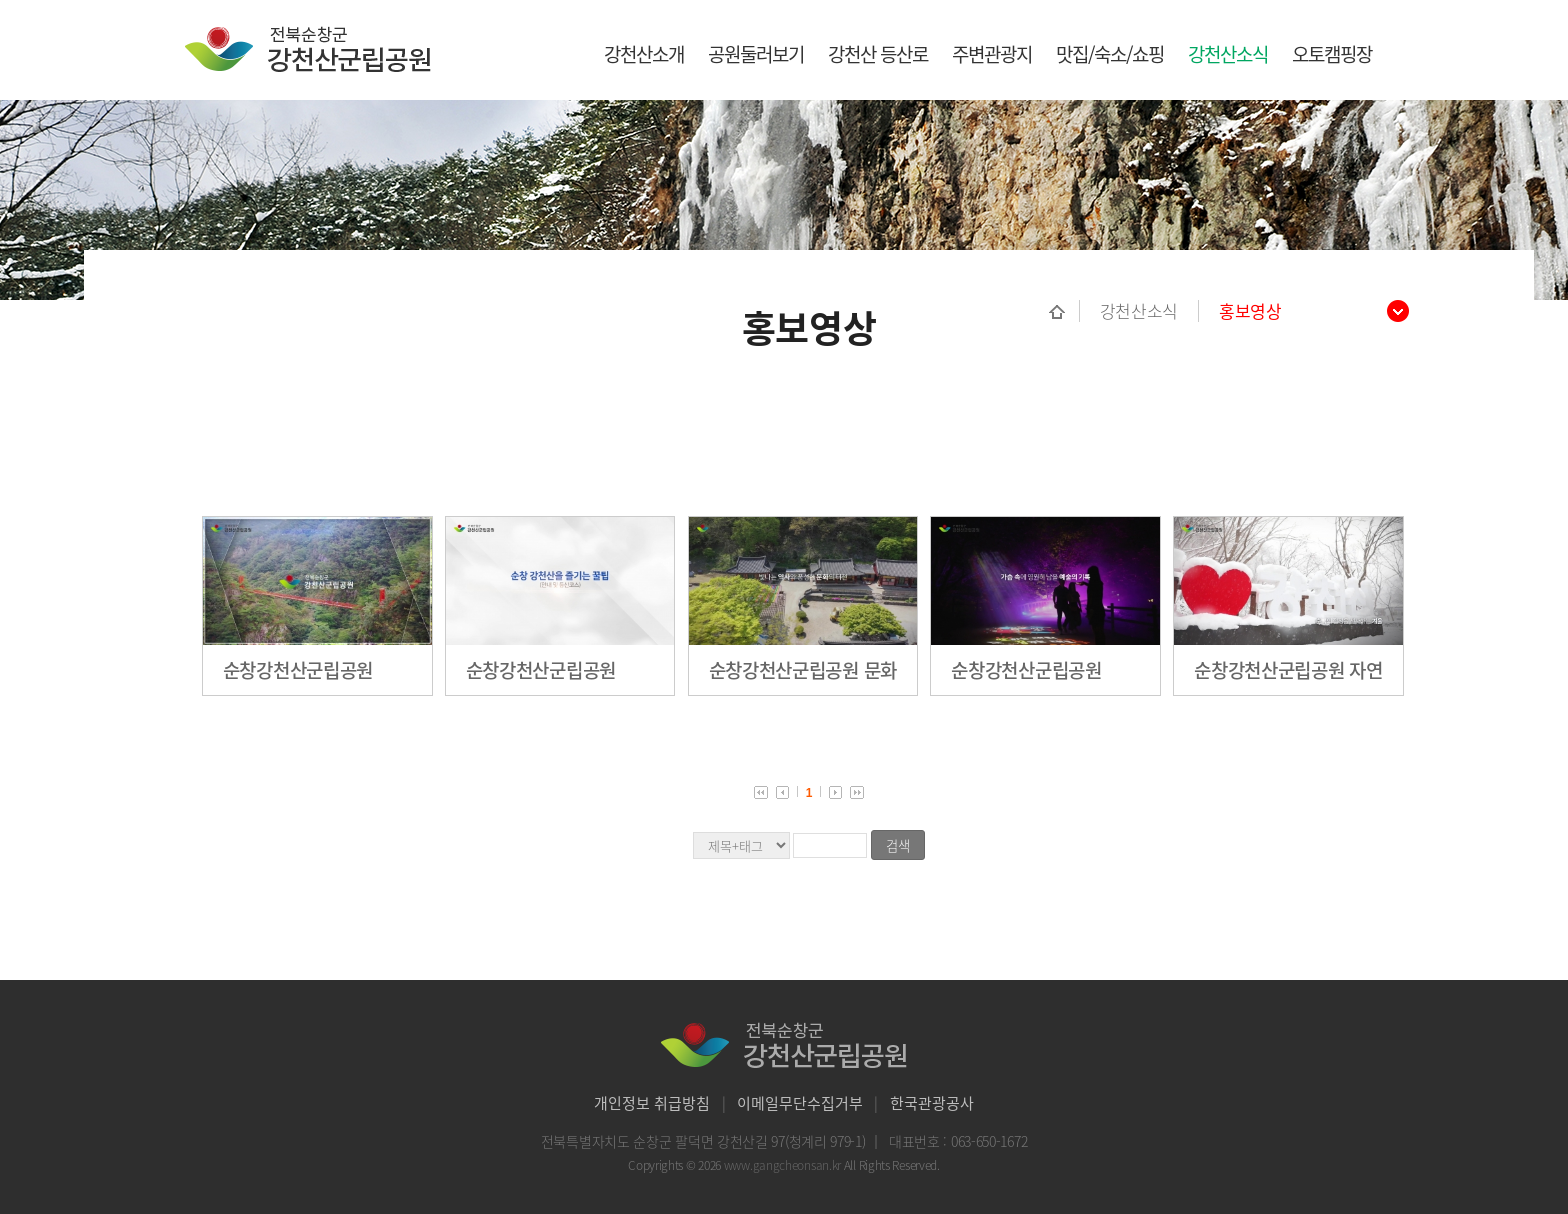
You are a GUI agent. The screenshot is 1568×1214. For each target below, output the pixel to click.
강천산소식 (1228, 54)
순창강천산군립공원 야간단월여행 (1026, 670)
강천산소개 (644, 54)
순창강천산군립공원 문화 (803, 670)
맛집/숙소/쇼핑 (1110, 54)
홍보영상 (1250, 311)
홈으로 (1064, 311)
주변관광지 (992, 54)
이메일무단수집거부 (800, 1103)
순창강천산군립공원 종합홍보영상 (298, 670)
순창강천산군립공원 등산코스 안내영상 (541, 670)
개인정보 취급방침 (652, 1103)
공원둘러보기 (756, 54)
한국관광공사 (932, 1103)
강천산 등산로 (878, 54)
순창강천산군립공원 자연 (1288, 670)
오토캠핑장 (1332, 54)
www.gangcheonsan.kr (784, 1165)
